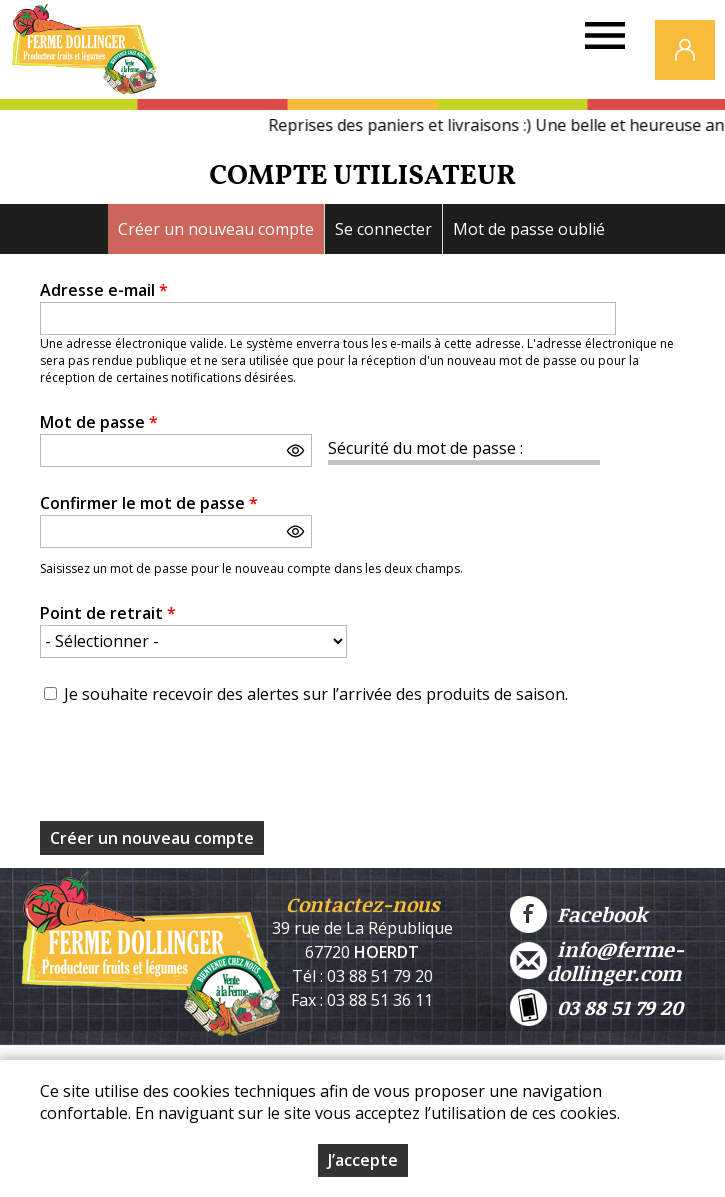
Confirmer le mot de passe (149, 503)
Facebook (578, 914)
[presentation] (192, 769)
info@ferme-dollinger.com (597, 961)
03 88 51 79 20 (596, 1007)
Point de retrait (108, 613)
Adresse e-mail (104, 290)
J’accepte (363, 1160)
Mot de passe (99, 422)
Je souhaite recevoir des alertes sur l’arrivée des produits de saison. (316, 694)
